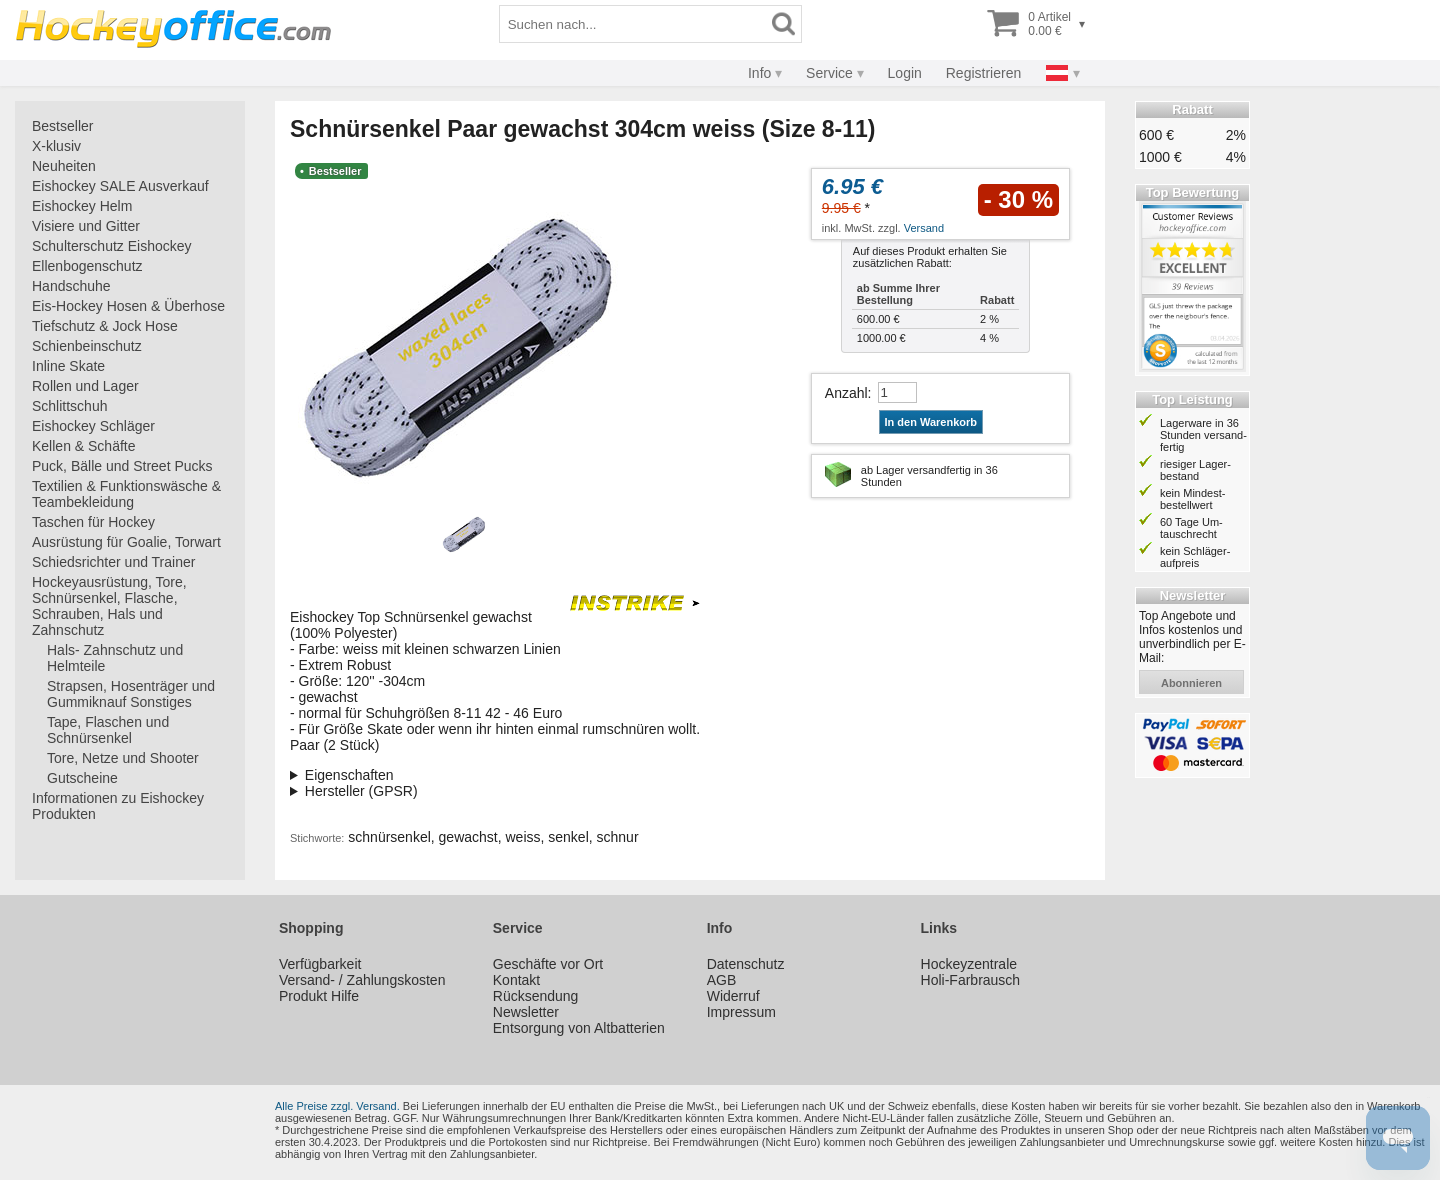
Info (759, 73)
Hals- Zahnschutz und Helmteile (115, 658)
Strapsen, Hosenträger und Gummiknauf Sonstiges (131, 694)
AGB (722, 980)
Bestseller (62, 126)
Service (829, 73)
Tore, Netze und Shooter (123, 758)
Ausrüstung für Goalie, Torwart (126, 542)
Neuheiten (64, 166)
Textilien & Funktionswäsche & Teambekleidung (126, 494)
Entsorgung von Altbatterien (579, 1028)
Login (905, 73)
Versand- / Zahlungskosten (362, 980)
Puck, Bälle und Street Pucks (122, 466)
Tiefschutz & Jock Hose (105, 326)
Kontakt (516, 980)
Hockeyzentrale (969, 964)
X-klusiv (56, 146)
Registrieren (983, 73)
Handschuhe (71, 286)
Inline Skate (68, 366)
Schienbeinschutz (87, 346)
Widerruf (733, 996)
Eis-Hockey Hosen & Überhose (128, 306)
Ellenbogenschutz (87, 266)
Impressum (741, 1012)
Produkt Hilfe (319, 996)
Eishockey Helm (82, 206)
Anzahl (846, 393)
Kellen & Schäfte (84, 446)
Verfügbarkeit (320, 964)
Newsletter (526, 1012)
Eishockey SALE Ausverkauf (120, 186)
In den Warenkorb (931, 422)
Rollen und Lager (85, 386)
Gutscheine (82, 778)
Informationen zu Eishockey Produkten (118, 806)
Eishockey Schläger (93, 426)
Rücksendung (536, 996)
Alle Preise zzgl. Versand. (337, 1106)
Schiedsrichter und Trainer (113, 562)
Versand (924, 228)
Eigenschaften (349, 775)
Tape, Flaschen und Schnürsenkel (108, 730)
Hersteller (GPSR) (361, 791)
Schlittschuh (69, 406)
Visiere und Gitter (86, 226)
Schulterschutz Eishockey (112, 246)
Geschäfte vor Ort (548, 964)
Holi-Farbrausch (971, 980)
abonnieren (1191, 683)
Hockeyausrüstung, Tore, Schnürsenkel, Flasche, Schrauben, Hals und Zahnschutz (109, 606)
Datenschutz (746, 964)
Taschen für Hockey (93, 522)
